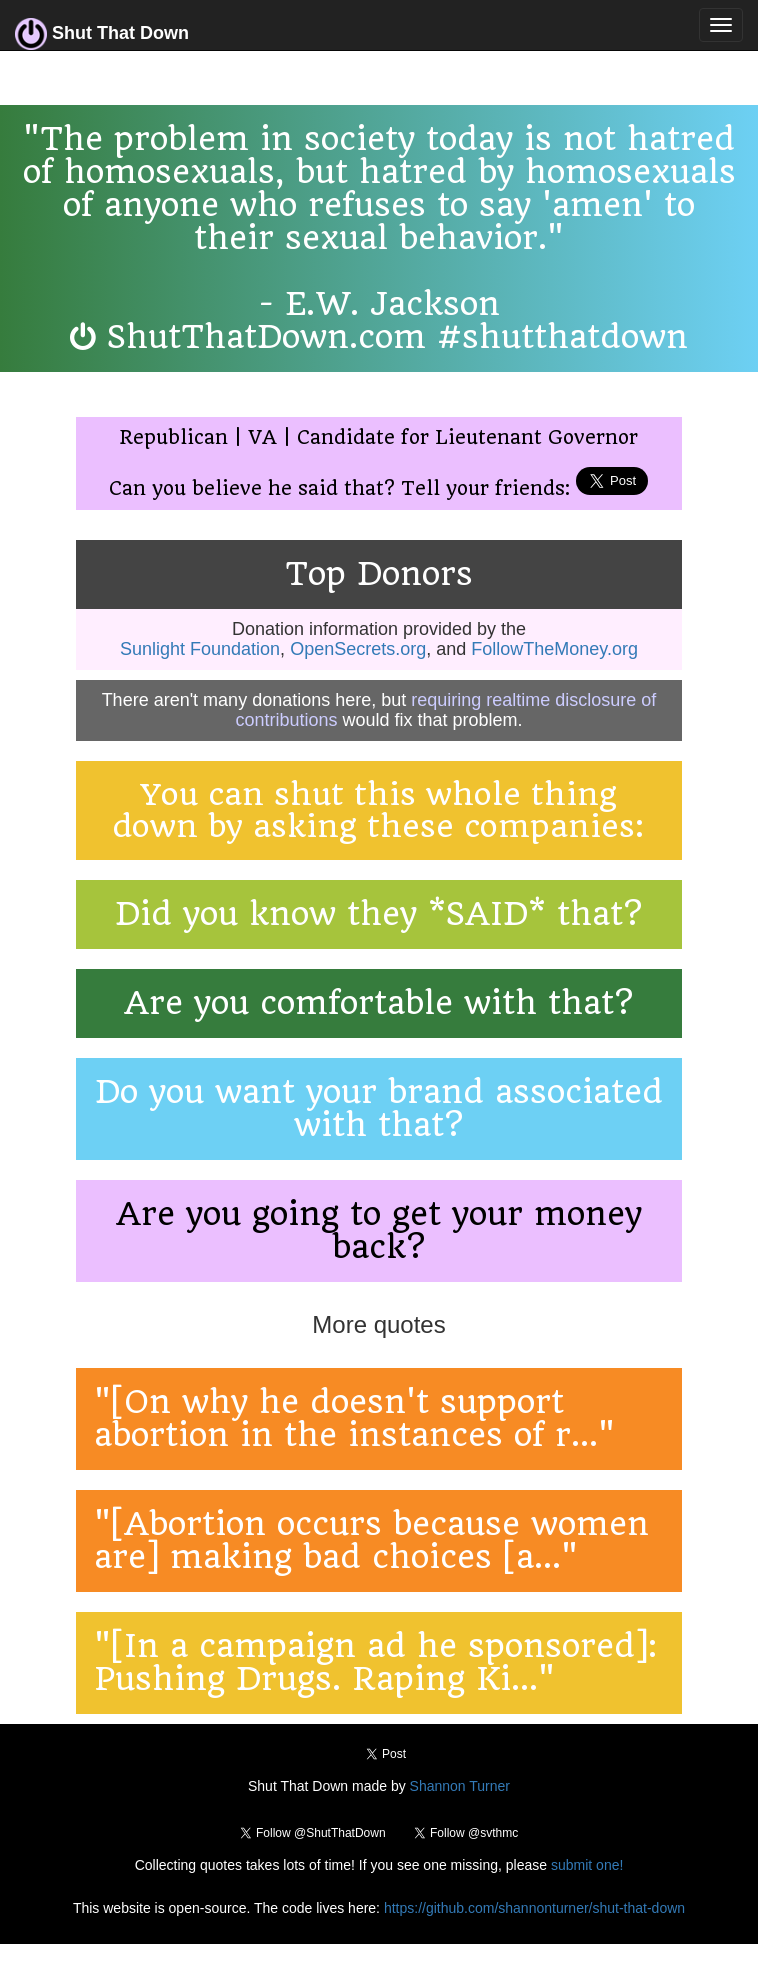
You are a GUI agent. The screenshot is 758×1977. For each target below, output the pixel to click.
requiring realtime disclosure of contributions (445, 710)
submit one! (587, 1865)
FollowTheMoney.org (554, 649)
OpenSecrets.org (358, 649)
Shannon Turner (460, 1786)
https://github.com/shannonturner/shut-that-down (534, 1908)
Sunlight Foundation (200, 649)
